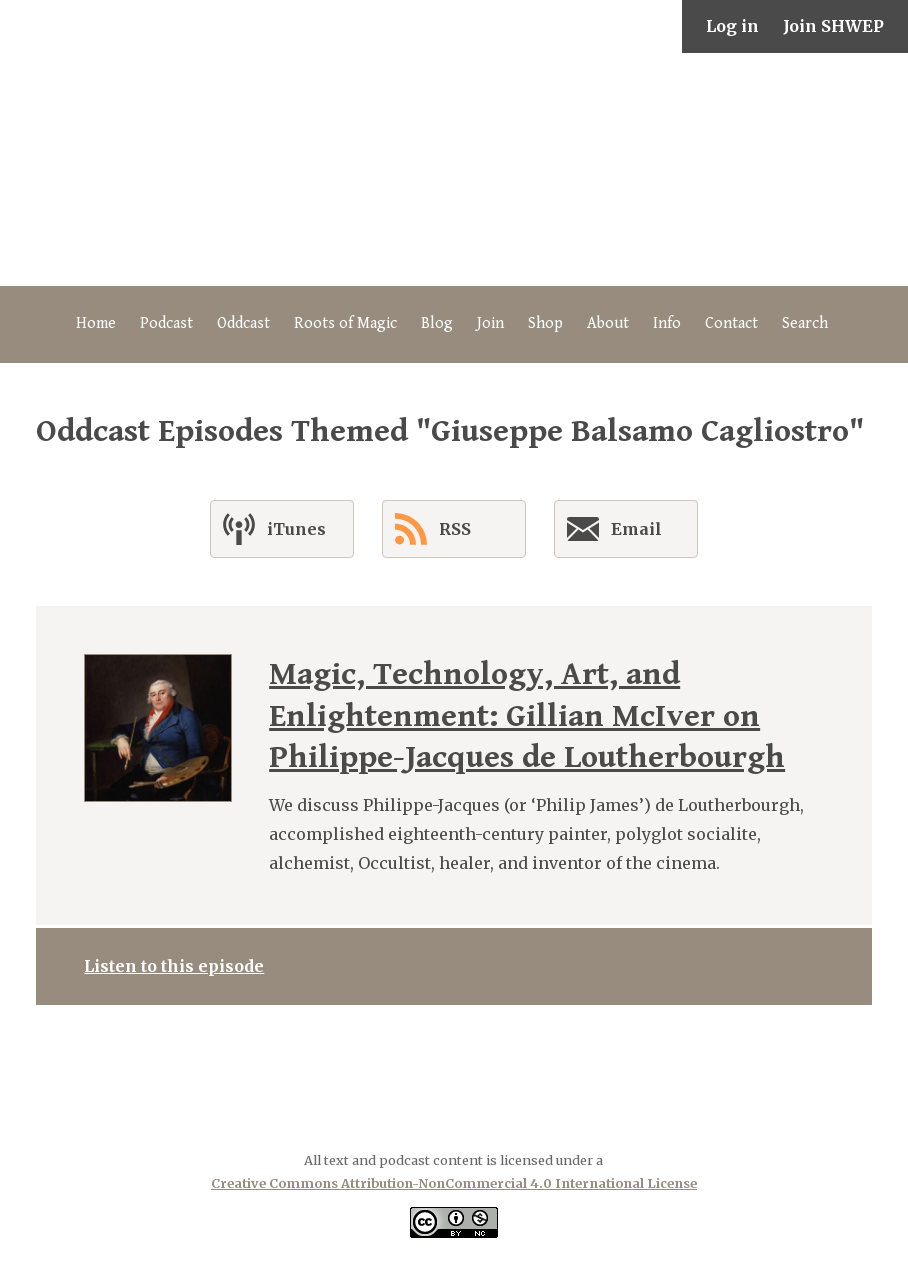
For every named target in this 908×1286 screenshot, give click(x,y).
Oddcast (243, 323)
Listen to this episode (174, 966)
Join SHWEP (833, 26)
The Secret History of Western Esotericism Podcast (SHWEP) (454, 169)
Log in (732, 26)
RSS (433, 529)
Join (490, 323)
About (608, 323)
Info (667, 323)
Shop (545, 323)
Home (96, 323)
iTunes (274, 529)
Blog (437, 323)
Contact (731, 323)
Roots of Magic (345, 323)
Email (614, 533)
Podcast (166, 323)
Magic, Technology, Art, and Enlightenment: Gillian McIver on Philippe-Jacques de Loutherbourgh (527, 716)
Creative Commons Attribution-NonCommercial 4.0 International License (454, 1183)
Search (805, 323)
